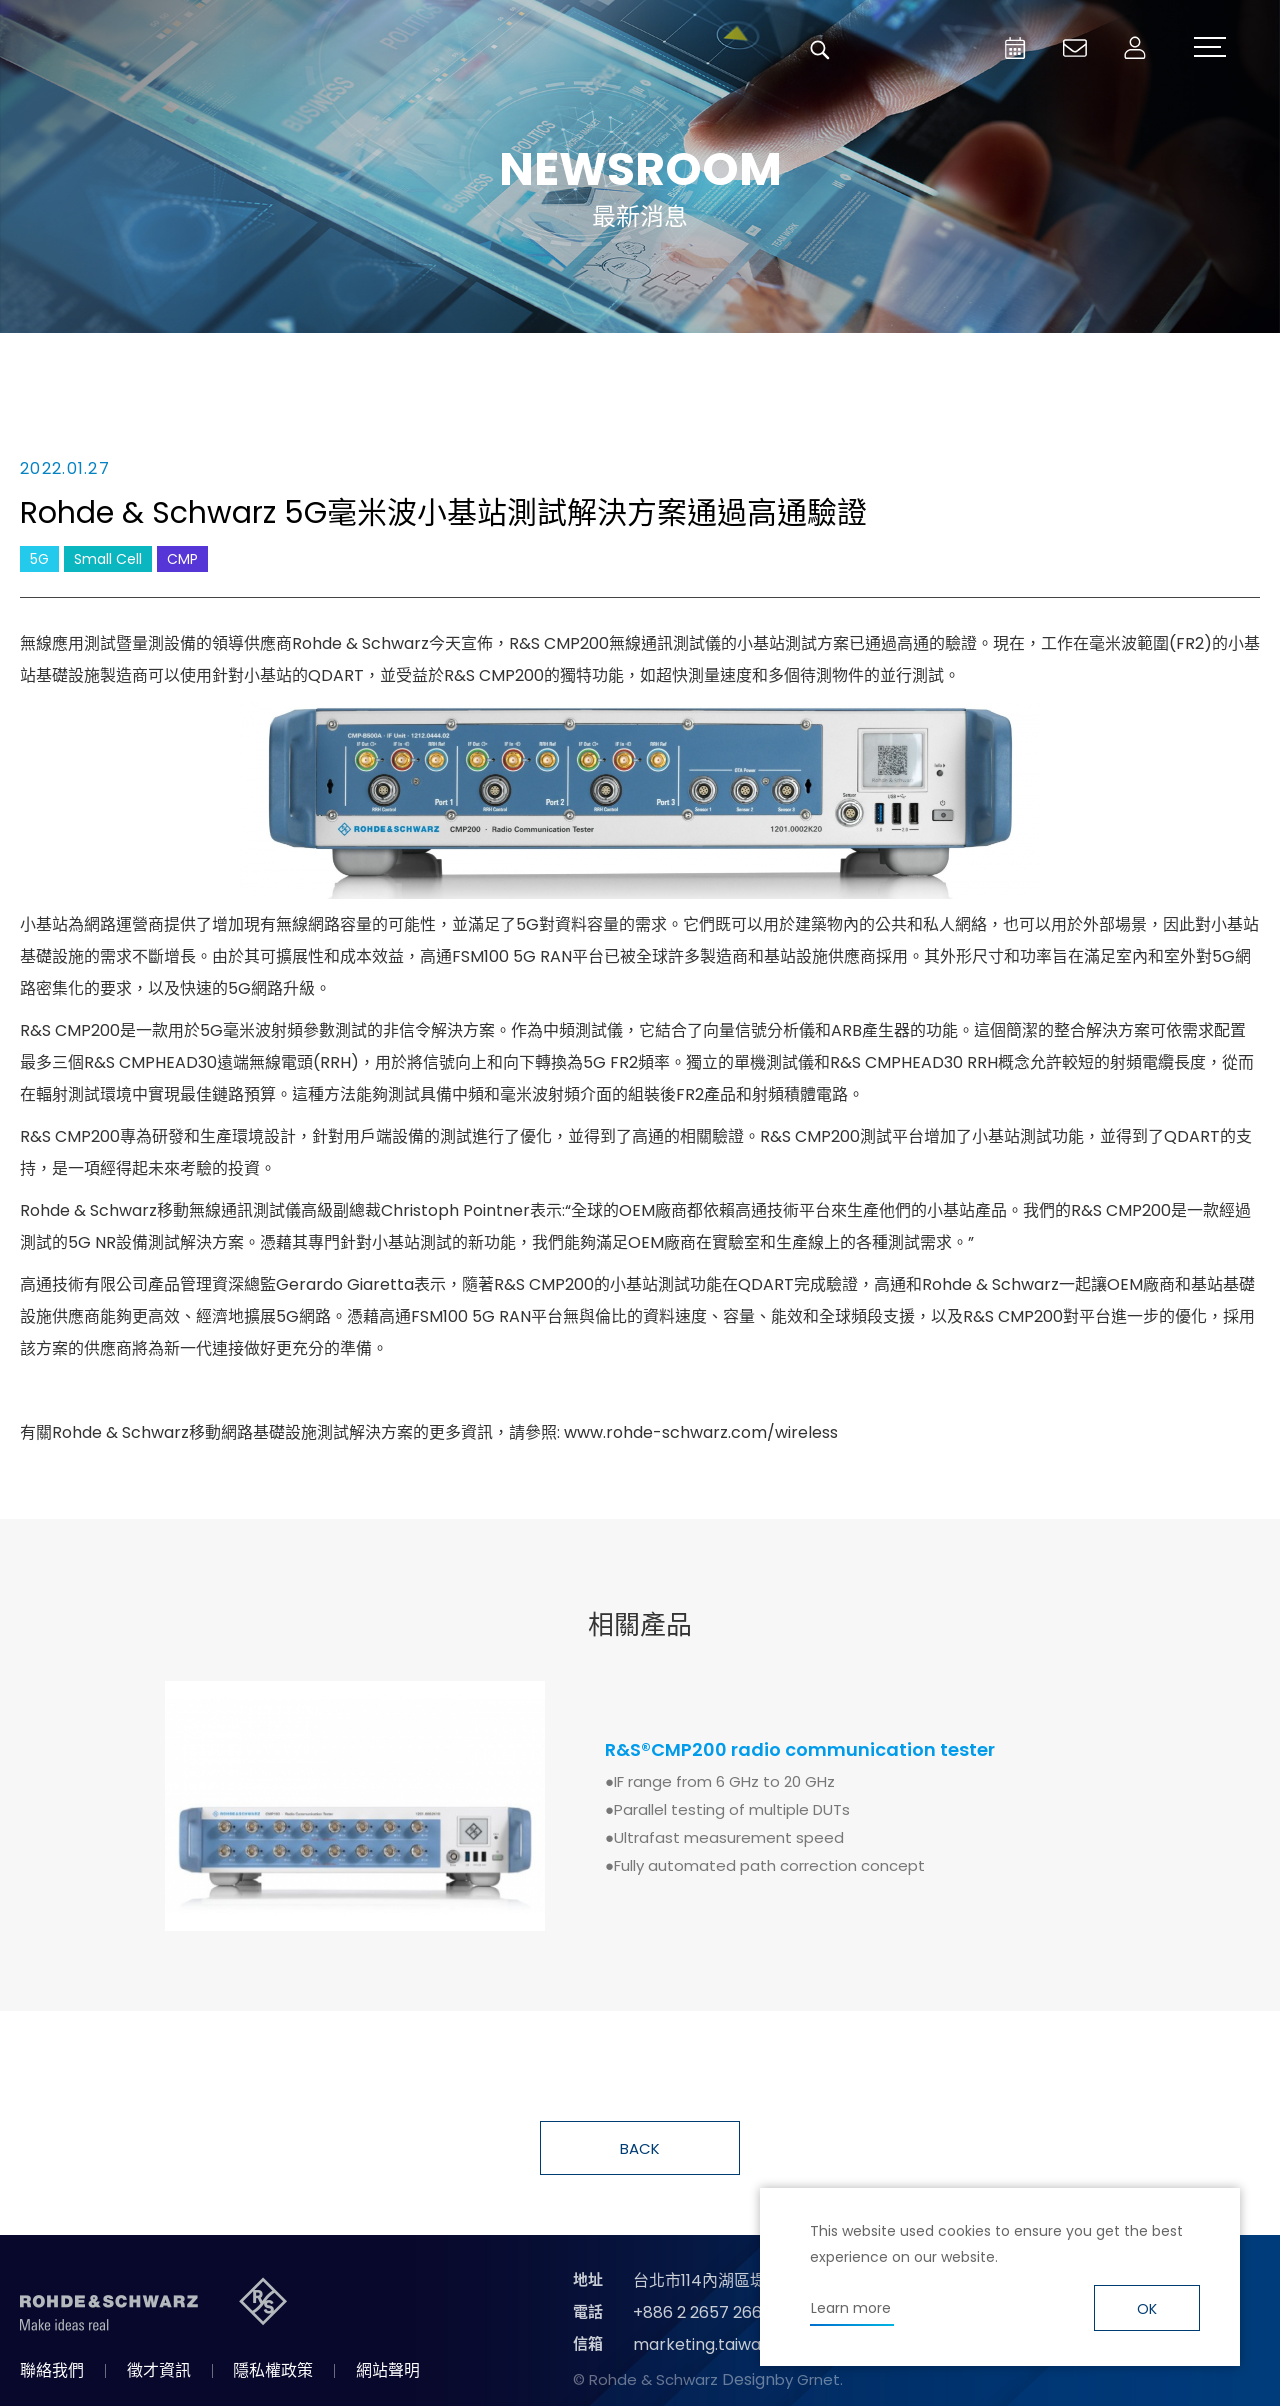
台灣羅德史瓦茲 (168, 50)
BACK (640, 2148)
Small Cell (108, 559)
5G (39, 559)
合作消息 (750, 362)
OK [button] (1147, 2309)
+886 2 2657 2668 (702, 2312)
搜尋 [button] (820, 50)
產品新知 (530, 362)
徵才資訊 (159, 2370)
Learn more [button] (851, 2308)
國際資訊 (970, 362)
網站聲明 (388, 2370)
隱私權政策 (273, 2370)
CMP (182, 559)
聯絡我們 (52, 2370)
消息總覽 (310, 362)
